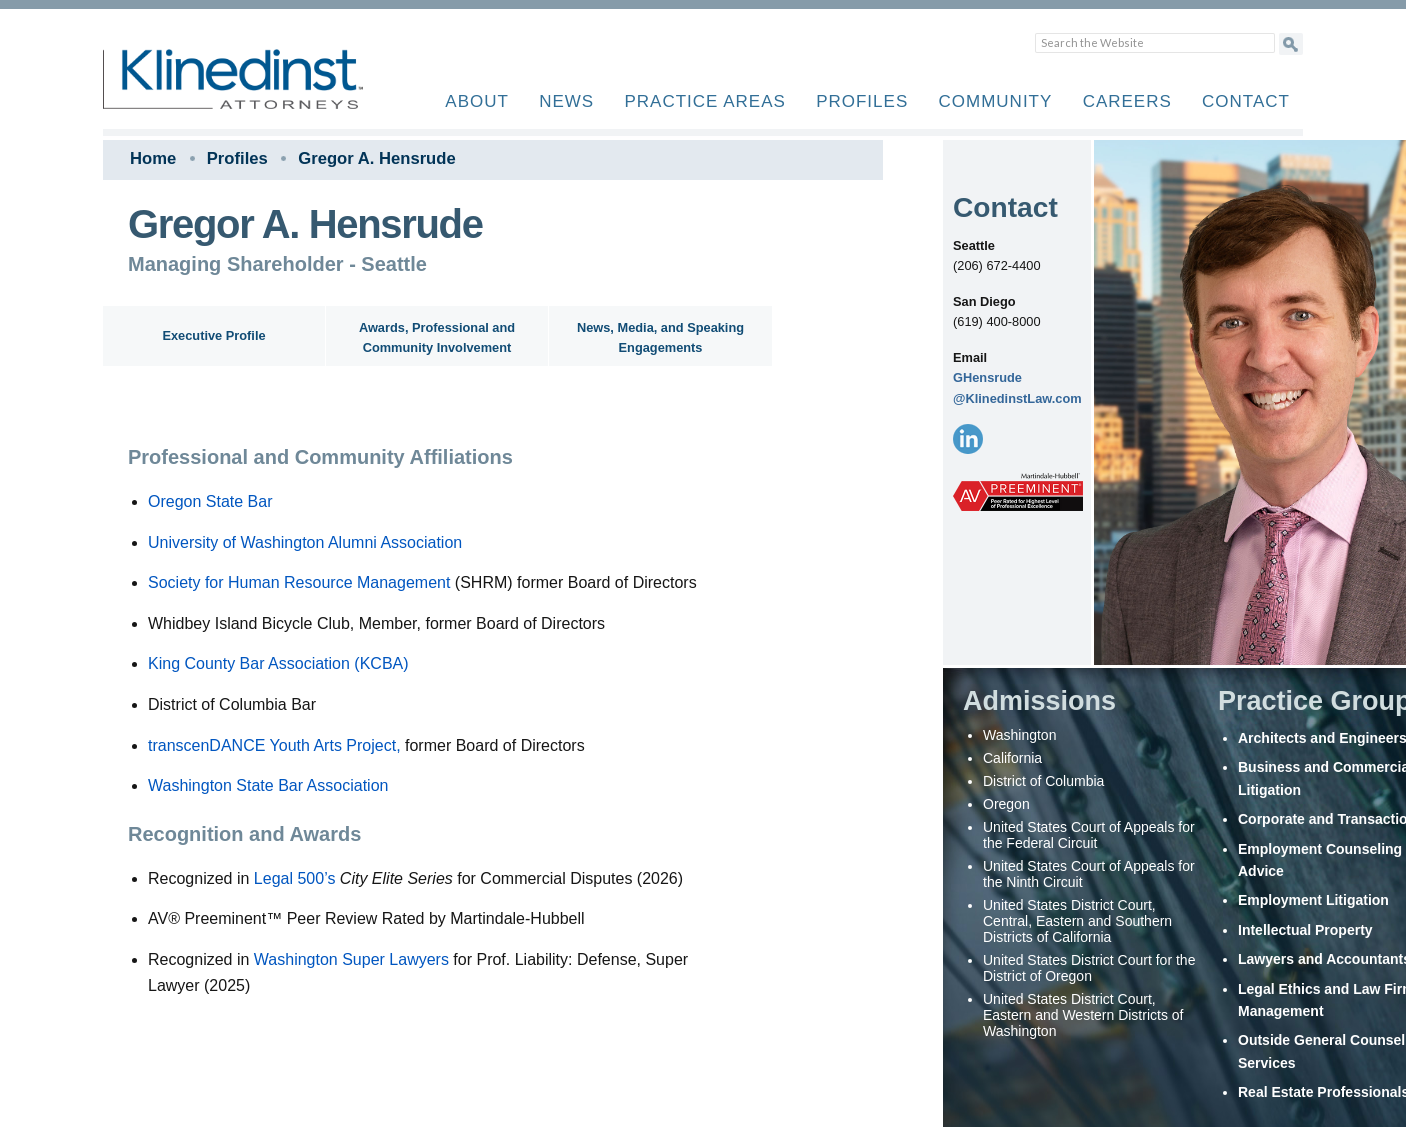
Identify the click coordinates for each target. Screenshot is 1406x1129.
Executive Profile (213, 335)
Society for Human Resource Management (299, 582)
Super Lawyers (395, 959)
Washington (298, 959)
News (566, 101)
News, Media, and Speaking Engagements (660, 337)
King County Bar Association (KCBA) (278, 663)
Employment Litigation (1313, 900)
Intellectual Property (1305, 930)
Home (153, 158)
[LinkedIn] (968, 439)
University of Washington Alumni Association (305, 542)
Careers (1127, 101)
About (477, 101)
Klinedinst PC (268, 90)
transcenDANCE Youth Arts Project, (274, 745)
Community (996, 101)
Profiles (862, 101)
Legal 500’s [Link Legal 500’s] (295, 878)
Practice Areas (704, 101)
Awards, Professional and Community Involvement (437, 337)
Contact (1246, 101)
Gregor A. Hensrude (376, 158)
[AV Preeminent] (1018, 494)
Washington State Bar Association (268, 785)
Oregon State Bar (210, 501)
